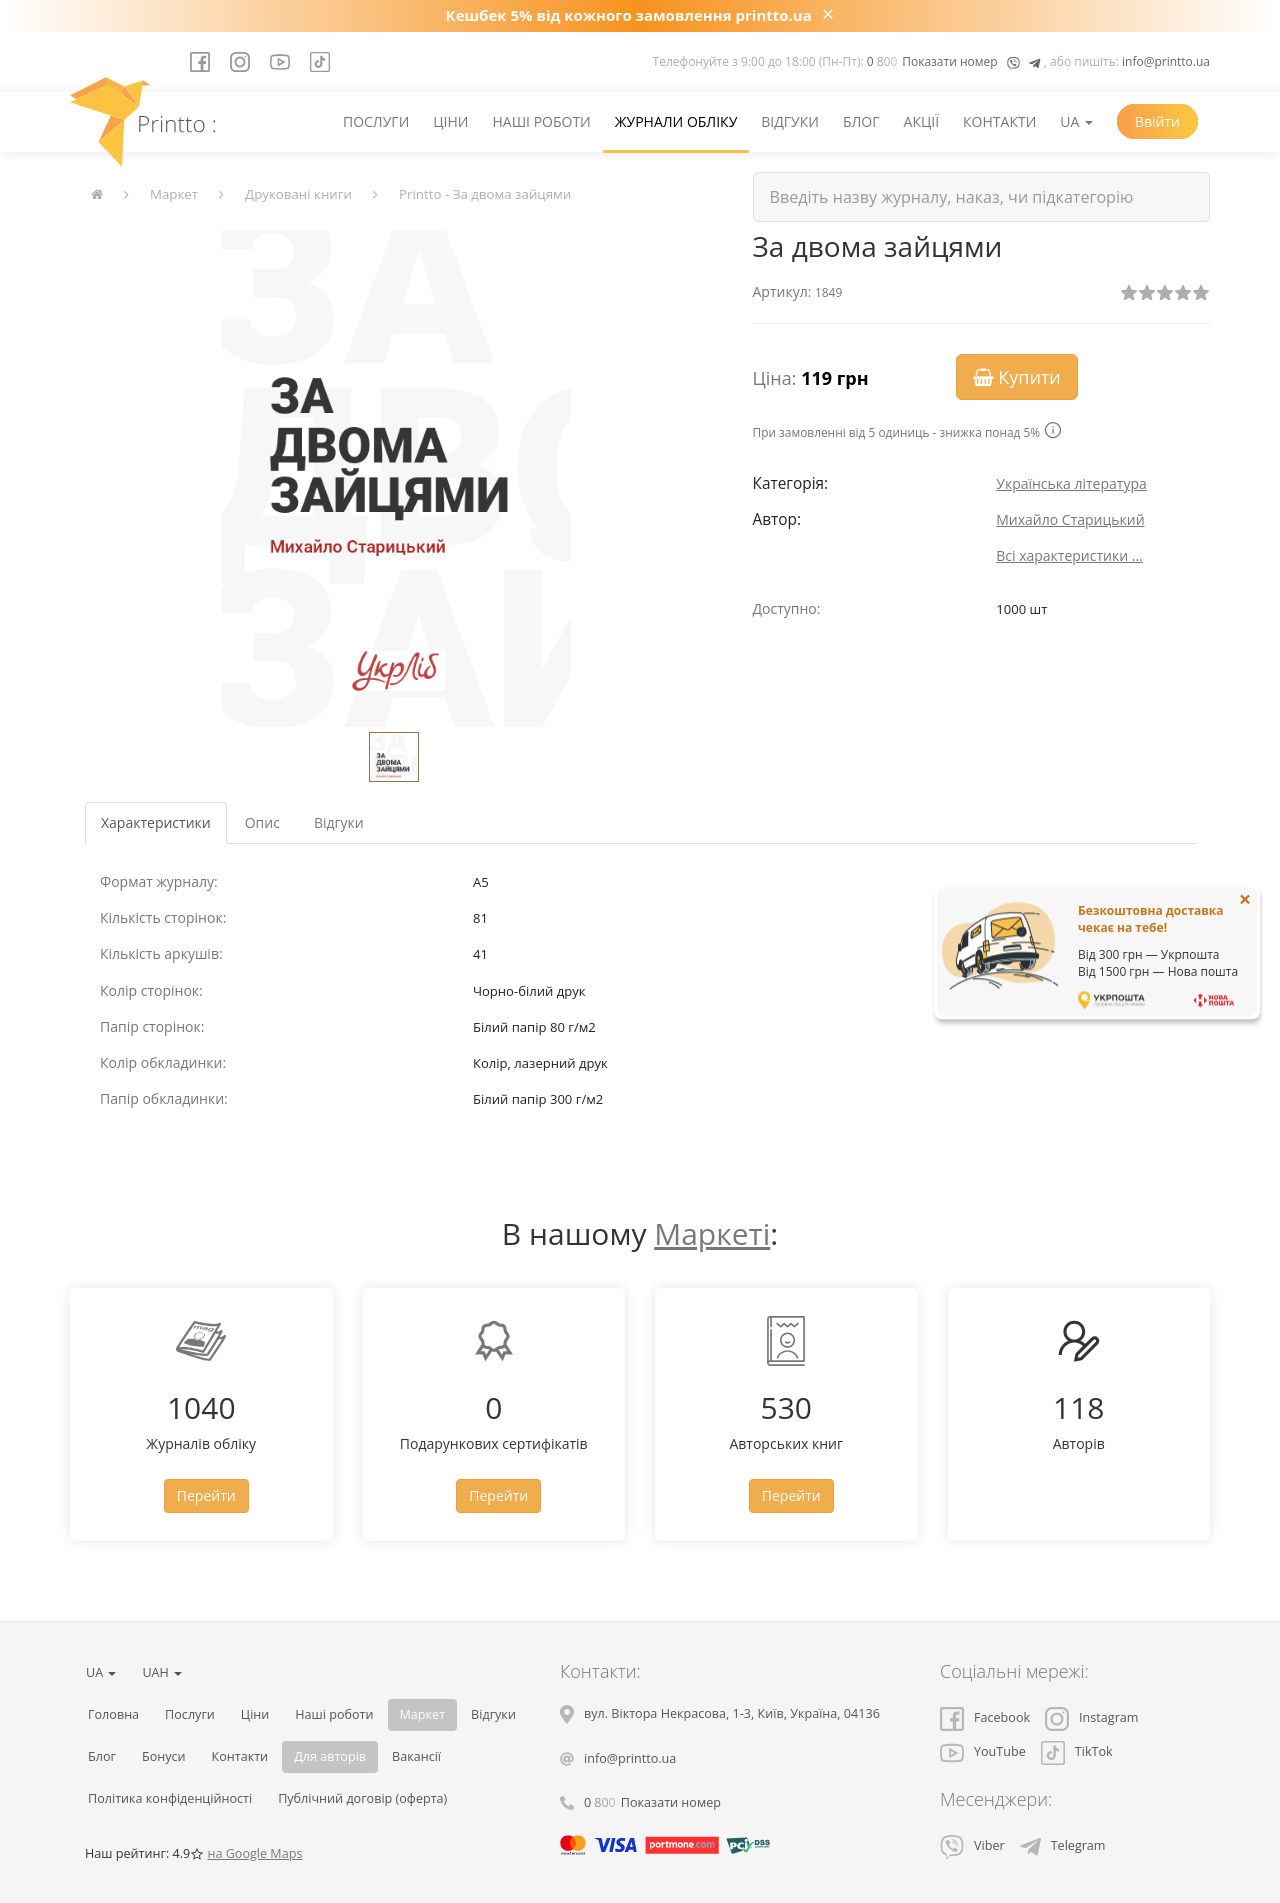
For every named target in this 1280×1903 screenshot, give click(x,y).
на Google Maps (254, 1853)
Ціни (450, 121)
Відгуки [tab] (339, 822)
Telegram (1063, 1845)
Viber (972, 1845)
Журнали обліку (676, 121)
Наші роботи (541, 121)
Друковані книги (298, 194)
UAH (162, 1672)
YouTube (983, 1751)
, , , (732, 1713)
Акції (922, 121)
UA (1076, 121)
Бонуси (164, 1756)
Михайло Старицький (1070, 519)
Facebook (985, 1717)
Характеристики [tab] (156, 822)
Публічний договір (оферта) (362, 1798)
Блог (861, 121)
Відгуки (790, 121)
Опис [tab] (262, 822)
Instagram (1091, 1717)
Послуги (376, 121)
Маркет (174, 194)
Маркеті (712, 1233)
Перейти (206, 1495)
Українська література (1071, 483)
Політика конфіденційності (170, 1798)
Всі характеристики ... (1069, 555)
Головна (113, 1714)
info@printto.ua (1166, 61)
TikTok (1077, 1751)
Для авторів (330, 1756)
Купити (1017, 377)
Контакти (999, 121)
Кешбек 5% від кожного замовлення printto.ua (629, 15)
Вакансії (416, 1756)
